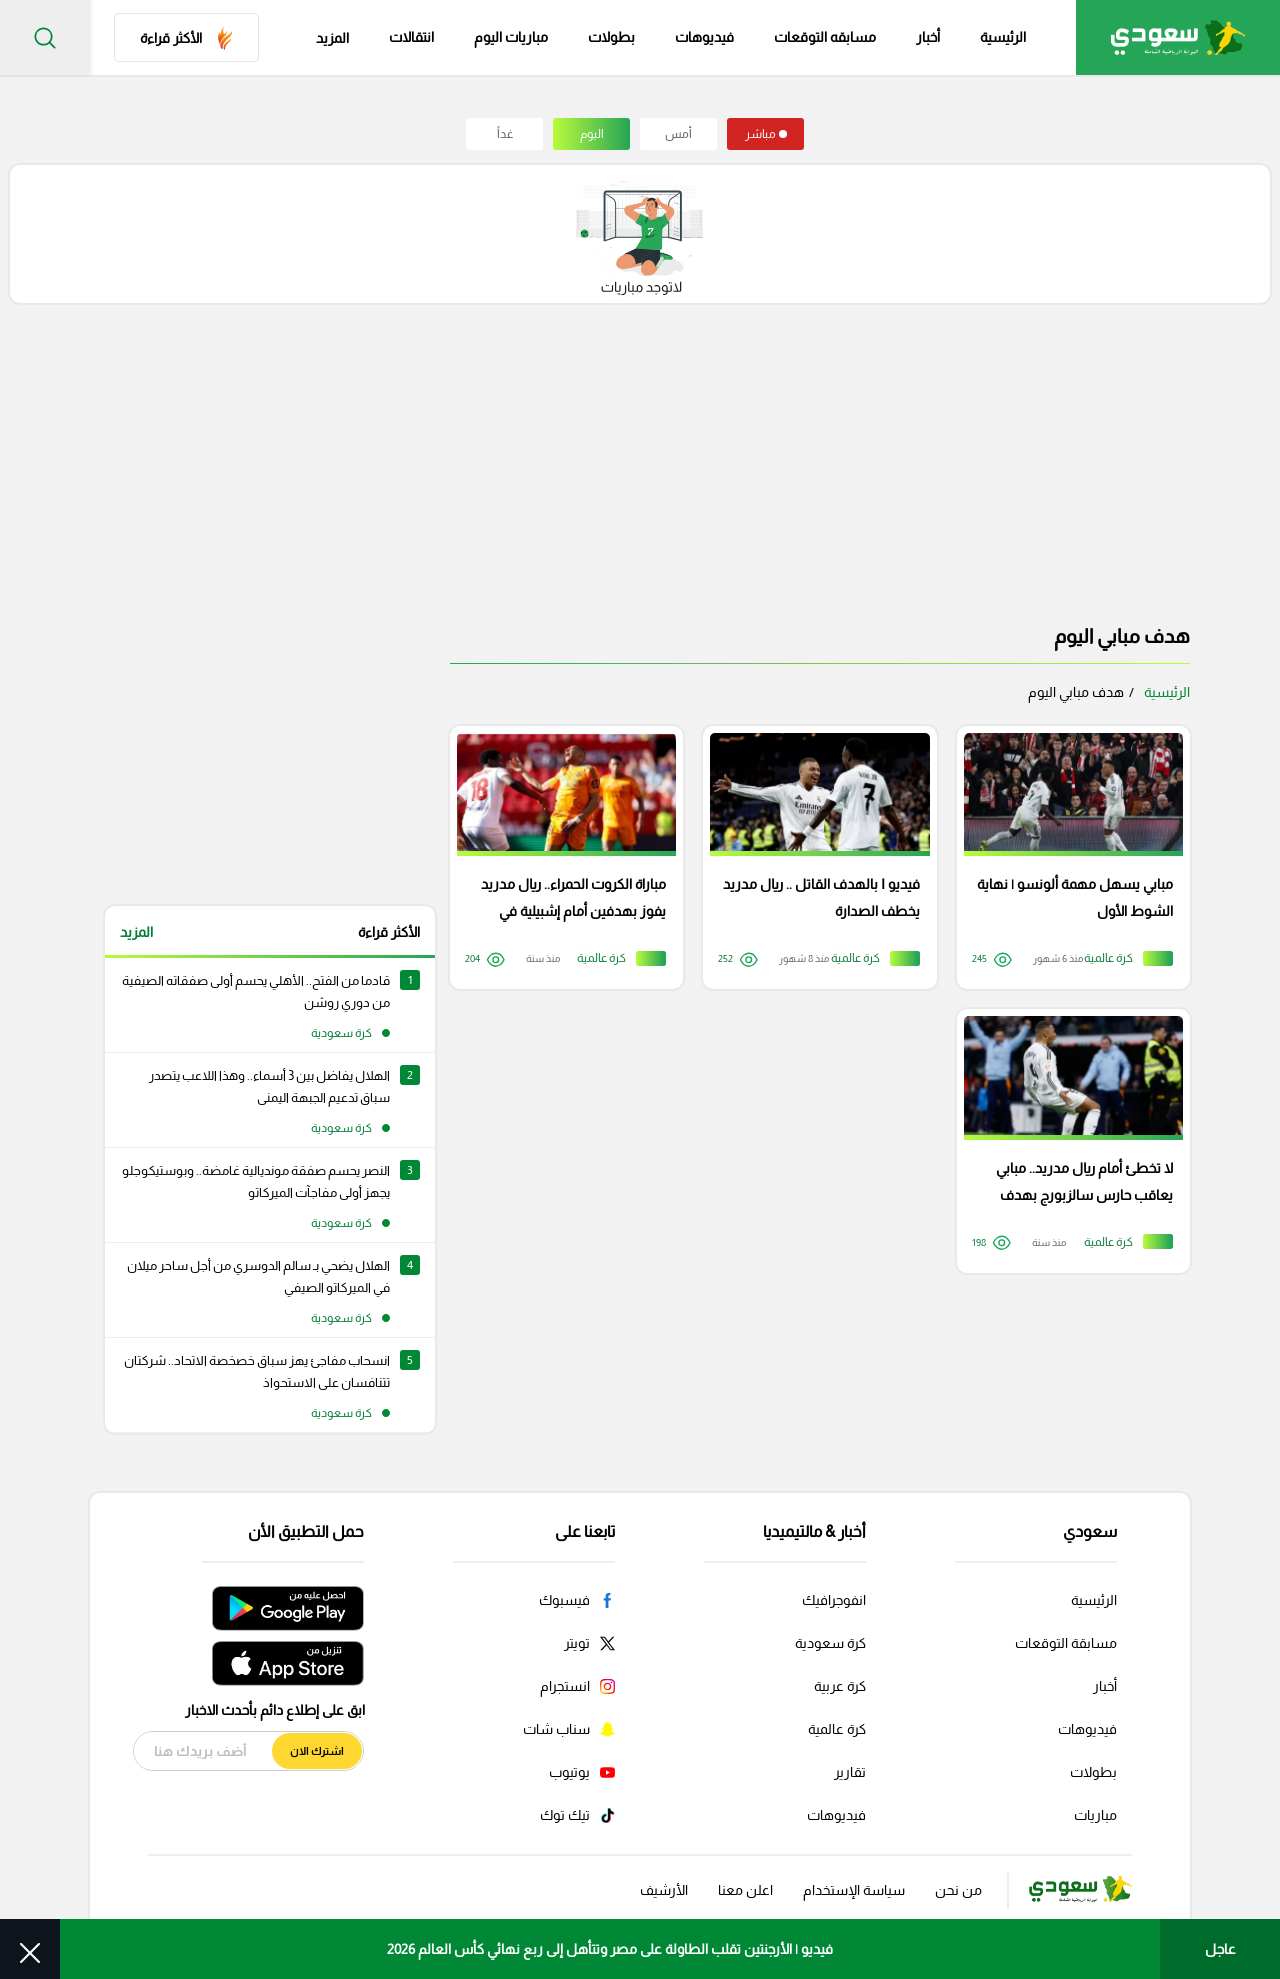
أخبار (928, 38)
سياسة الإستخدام (854, 1880)
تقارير (850, 1762)
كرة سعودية (830, 1633)
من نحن (958, 1880)
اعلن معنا (745, 1880)
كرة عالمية (837, 1719)
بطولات (611, 38)
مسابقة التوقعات (1066, 1633)
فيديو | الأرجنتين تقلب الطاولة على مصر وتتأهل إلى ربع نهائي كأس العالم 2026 (610, 1949)
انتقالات (411, 38)
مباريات (1095, 1805)
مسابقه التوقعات (825, 38)
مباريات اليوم (511, 38)
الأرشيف (664, 1880)
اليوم (592, 134)
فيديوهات (704, 38)
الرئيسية (1003, 38)
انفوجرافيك (834, 1590)
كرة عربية (840, 1676)
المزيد (136, 932)
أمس (678, 134)
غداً (505, 134)
